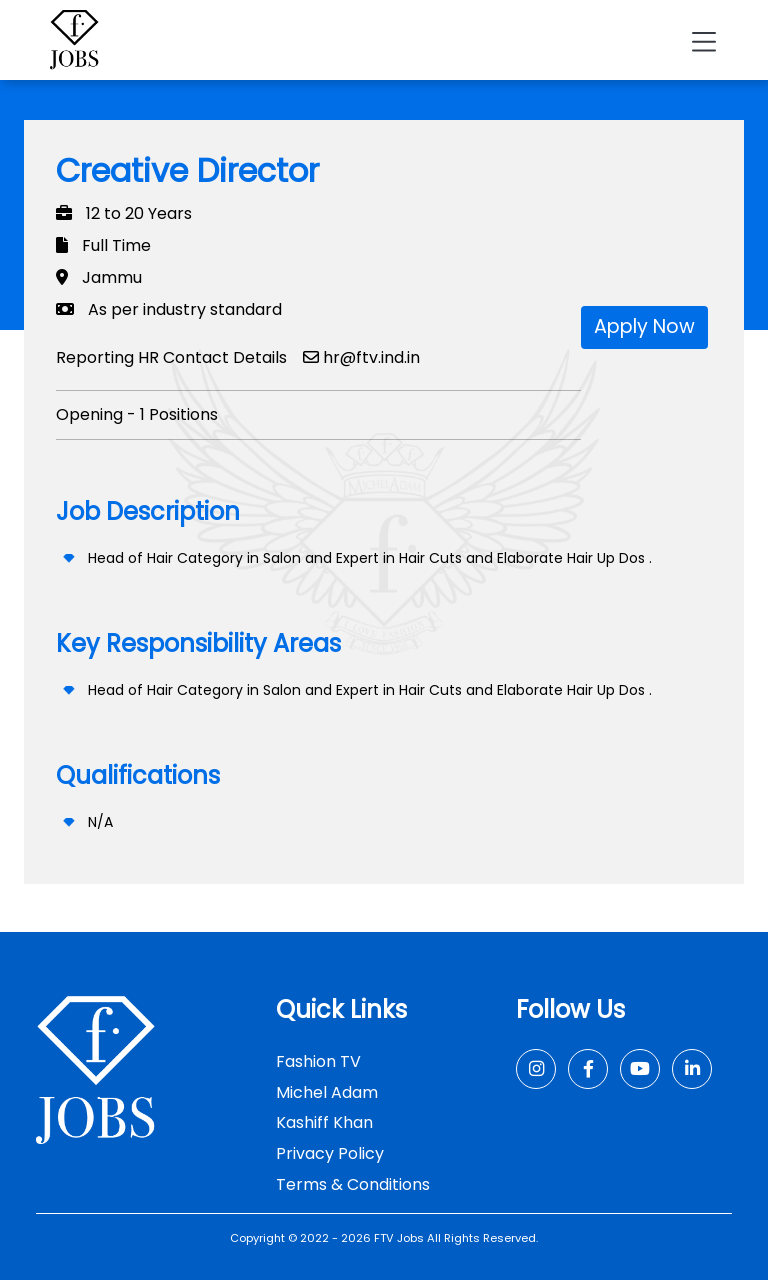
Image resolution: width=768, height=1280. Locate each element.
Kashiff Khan (324, 1122)
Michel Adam (327, 1092)
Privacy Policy (330, 1153)
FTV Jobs (399, 1238)
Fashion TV (318, 1061)
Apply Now (644, 326)
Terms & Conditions (353, 1184)
